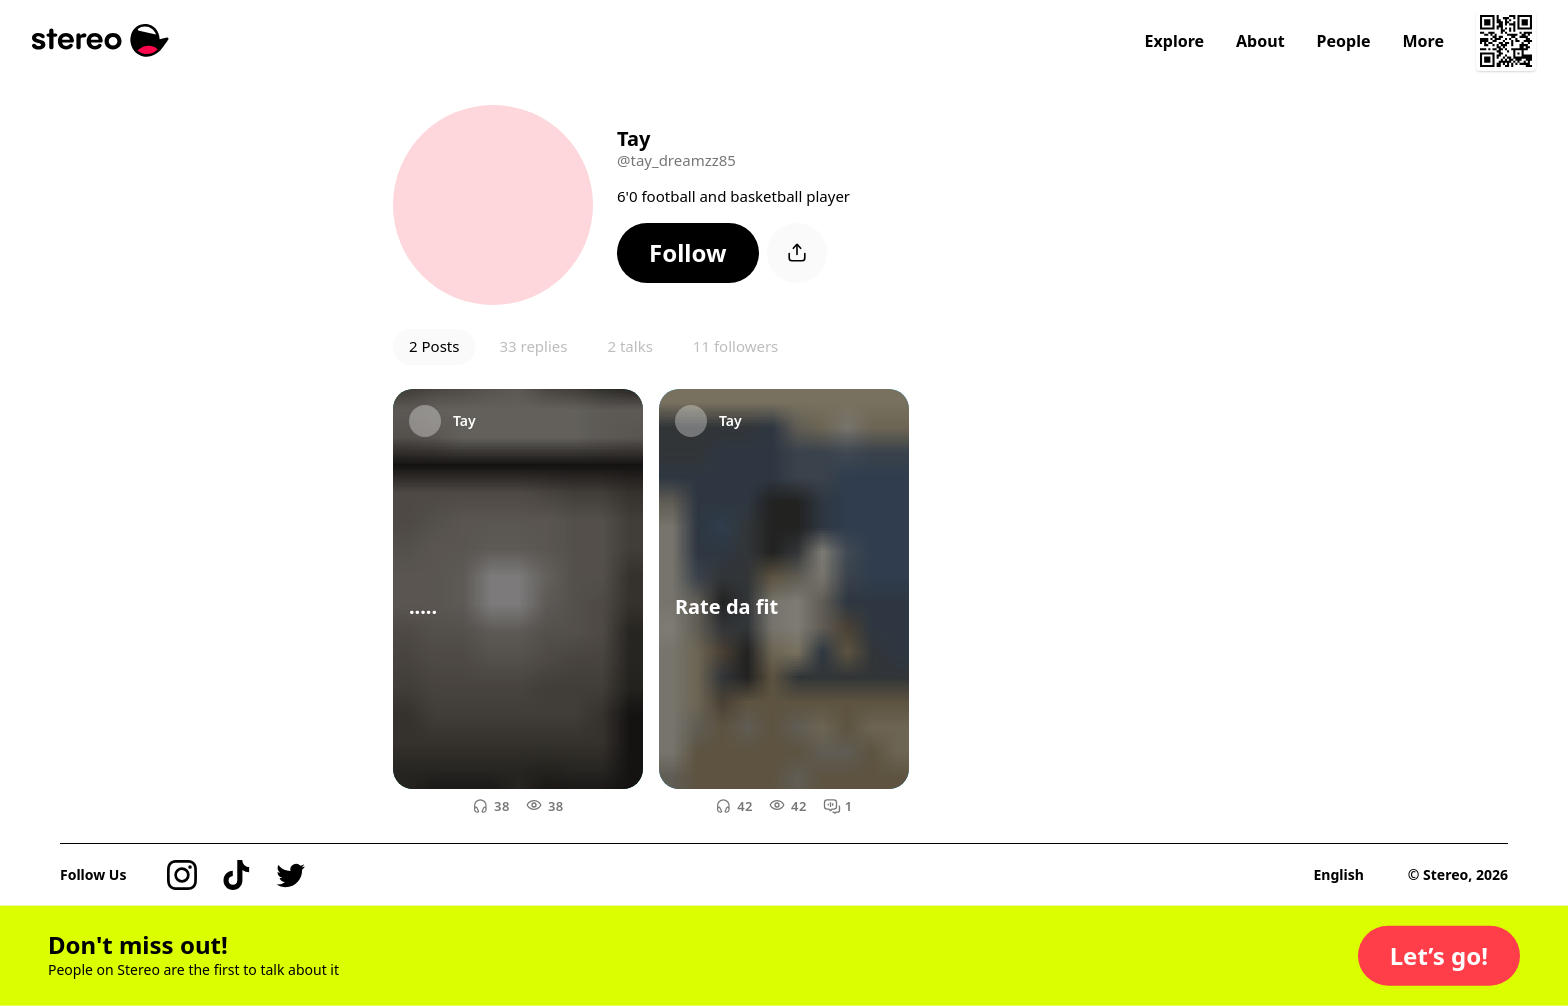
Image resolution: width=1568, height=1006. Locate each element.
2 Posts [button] (434, 346)
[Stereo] (100, 40)
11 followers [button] (735, 346)
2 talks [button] (629, 346)
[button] (688, 253)
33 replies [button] (533, 346)
